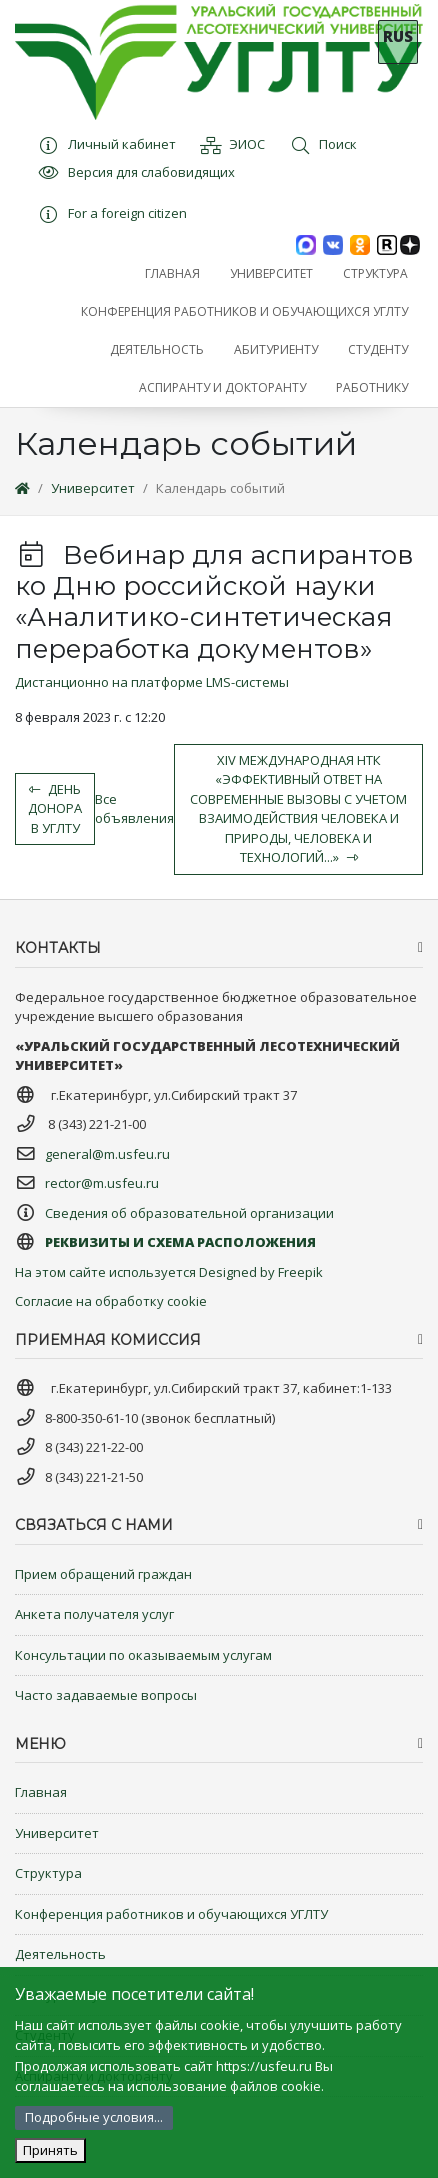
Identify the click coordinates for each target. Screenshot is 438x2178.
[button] (271, 274)
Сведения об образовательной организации (189, 1213)
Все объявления (134, 809)
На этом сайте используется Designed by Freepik (169, 1272)
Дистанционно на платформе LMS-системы (152, 682)
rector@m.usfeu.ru (102, 1183)
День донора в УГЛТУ (55, 808)
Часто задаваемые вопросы (106, 1695)
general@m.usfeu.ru (107, 1154)
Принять (50, 2150)
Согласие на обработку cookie (111, 1301)
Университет (93, 488)
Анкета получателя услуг (94, 1614)
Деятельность (60, 1954)
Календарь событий (220, 488)
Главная (41, 1792)
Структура (48, 1873)
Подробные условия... (94, 2117)
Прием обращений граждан (103, 1574)
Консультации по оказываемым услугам (143, 1655)
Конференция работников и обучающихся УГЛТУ (171, 1914)
